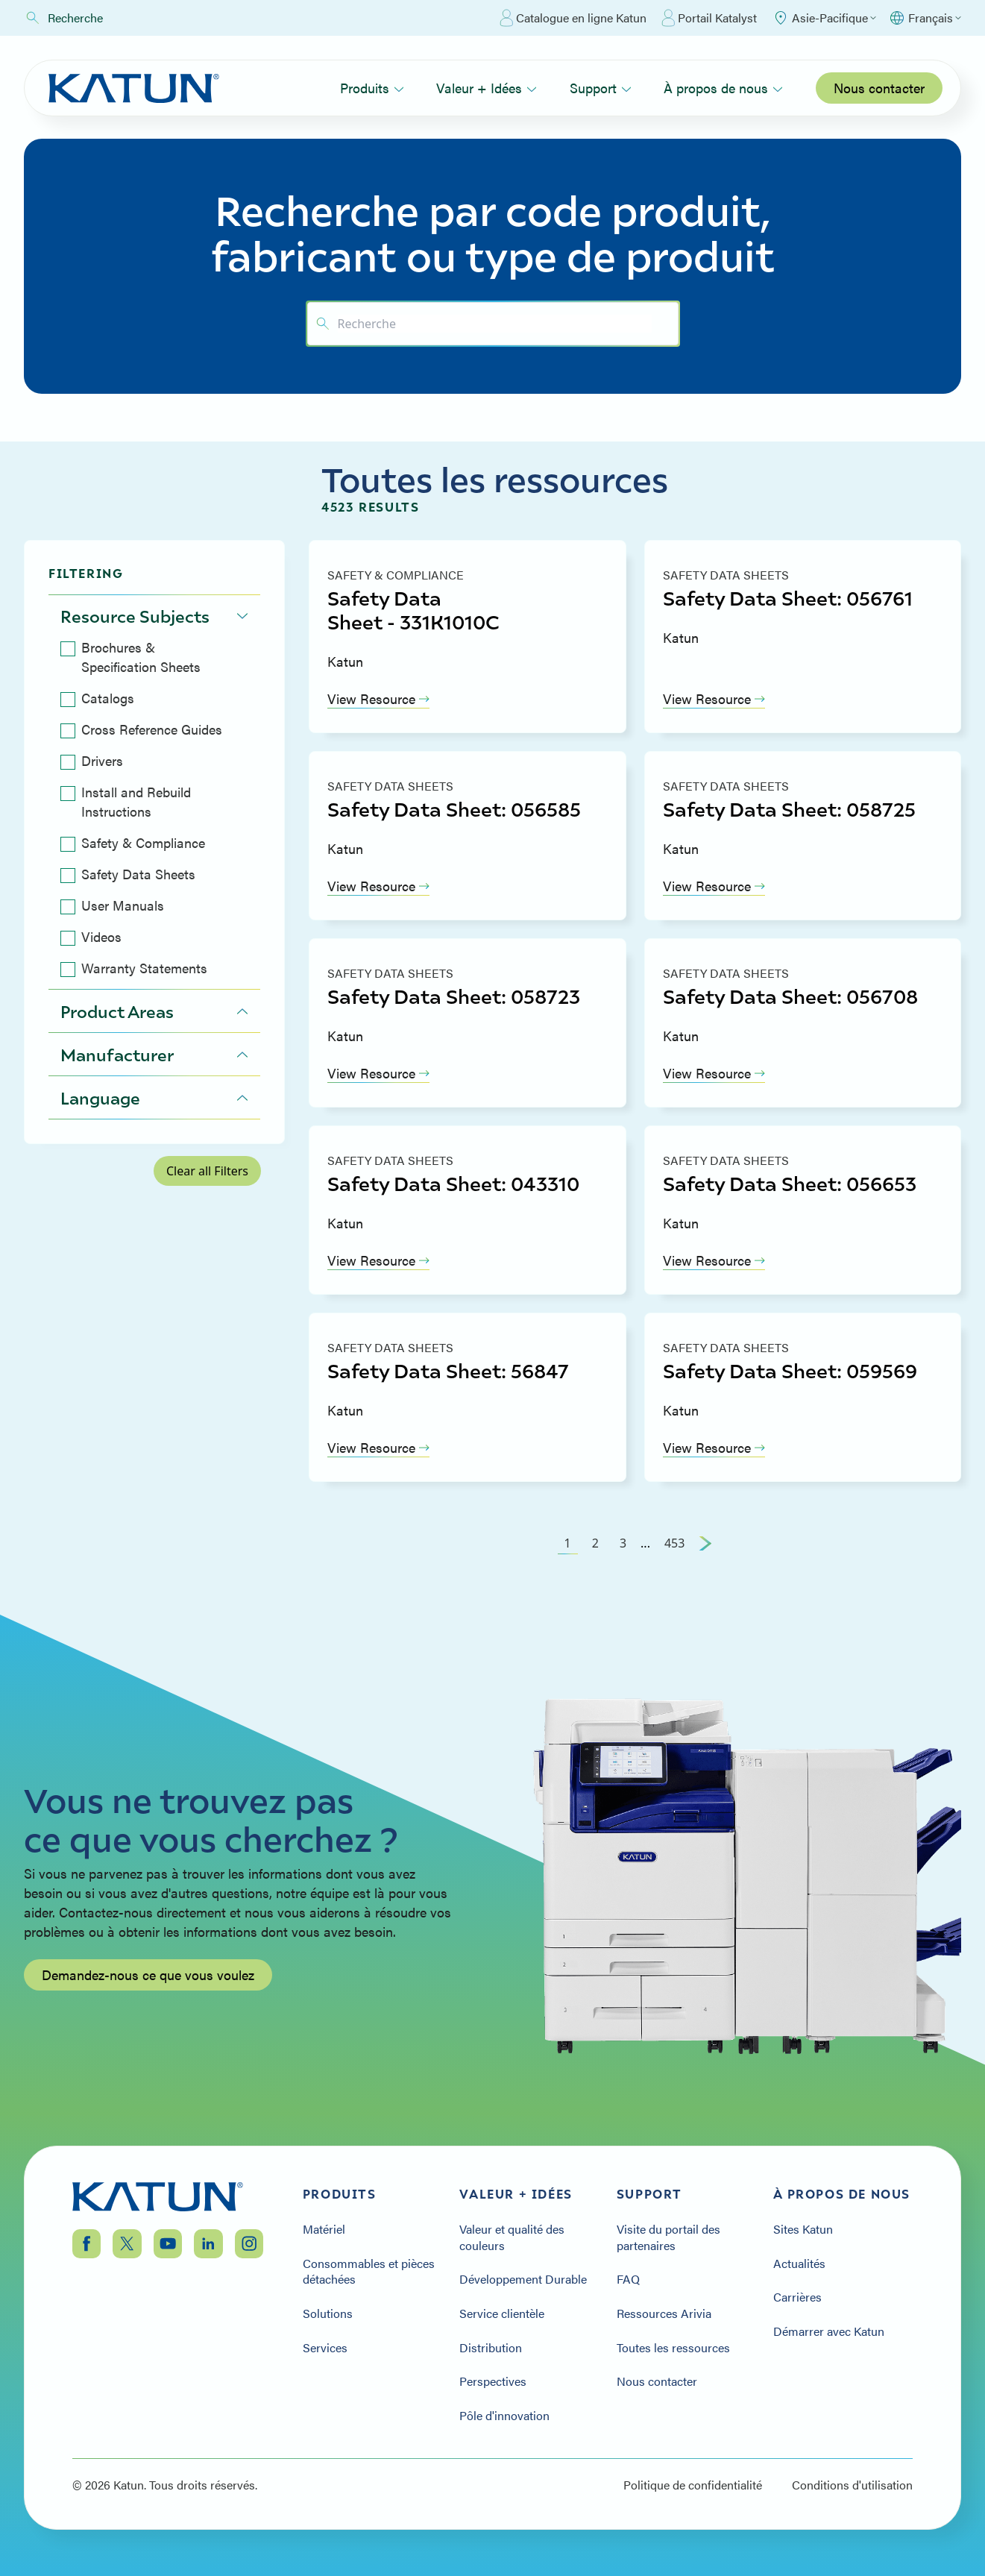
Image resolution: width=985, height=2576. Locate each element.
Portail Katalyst (709, 18)
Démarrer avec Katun (828, 2331)
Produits (372, 87)
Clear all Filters (207, 1171)
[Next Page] (705, 1543)
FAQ (628, 2279)
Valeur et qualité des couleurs (511, 2237)
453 (674, 1543)
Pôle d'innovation (504, 2415)
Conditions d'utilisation (852, 2485)
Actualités (799, 2263)
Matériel (324, 2229)
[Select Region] (824, 18)
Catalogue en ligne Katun (573, 18)
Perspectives (492, 2381)
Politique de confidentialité (692, 2485)
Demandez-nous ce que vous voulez (148, 2014)
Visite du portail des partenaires (668, 2237)
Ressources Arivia (664, 2313)
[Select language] (924, 18)
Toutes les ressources (673, 2348)
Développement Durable (523, 2279)
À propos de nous (723, 87)
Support (601, 87)
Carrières (797, 2297)
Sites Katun (803, 2229)
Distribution (490, 2348)
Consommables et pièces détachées (369, 2271)
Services (325, 2348)
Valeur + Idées (486, 87)
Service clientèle (501, 2313)
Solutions (328, 2313)
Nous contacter (879, 87)
